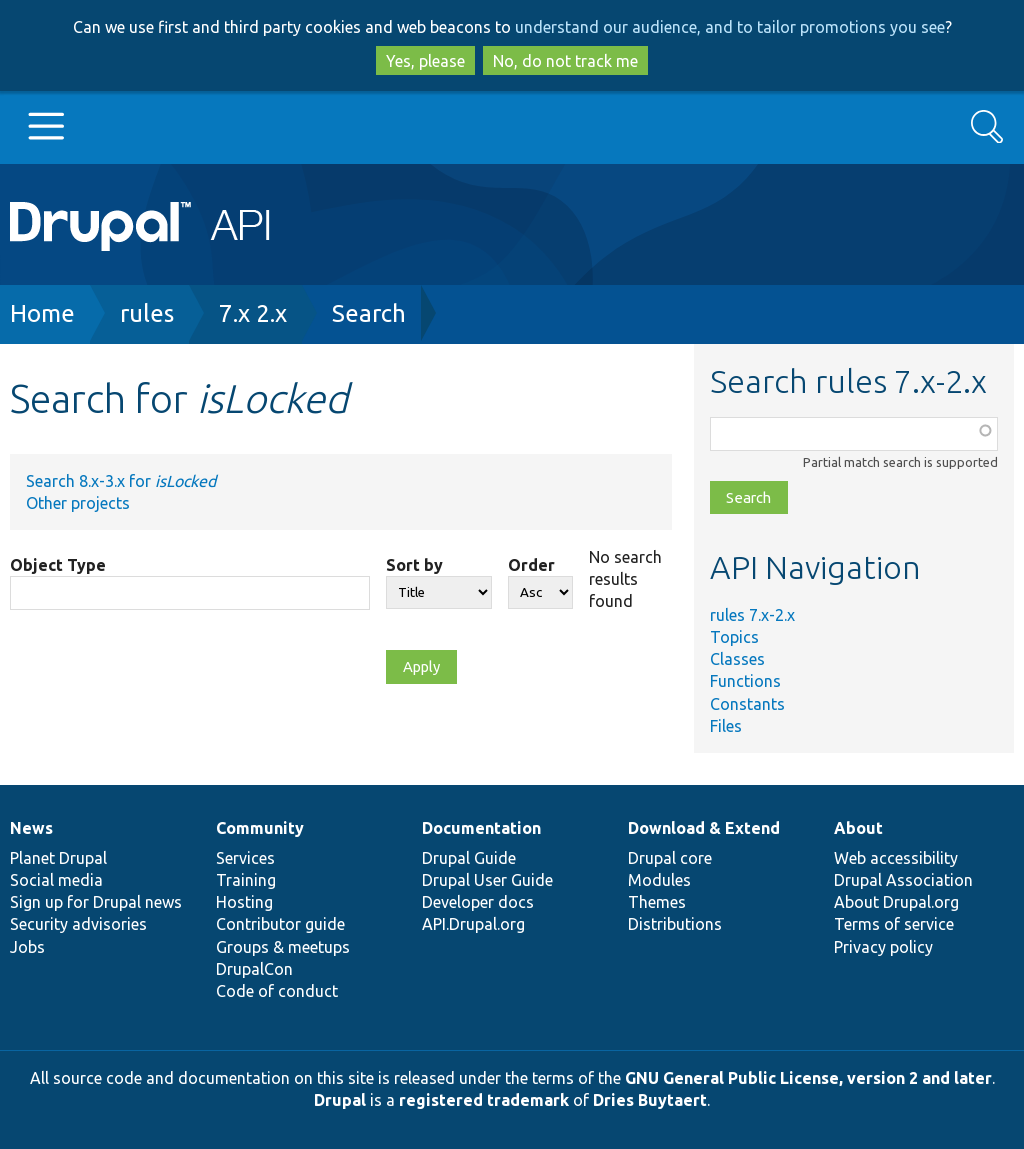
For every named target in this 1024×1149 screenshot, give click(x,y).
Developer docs (478, 902)
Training (246, 880)
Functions (745, 681)
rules (147, 313)
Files (726, 726)
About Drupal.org (896, 902)
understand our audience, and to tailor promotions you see (730, 27)
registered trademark (484, 1100)
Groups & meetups (283, 947)
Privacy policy (883, 947)
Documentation (481, 828)
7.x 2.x (253, 313)
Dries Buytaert (650, 1100)
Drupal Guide (469, 858)
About (858, 828)
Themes (657, 902)
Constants (747, 704)
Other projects (78, 503)
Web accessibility (896, 858)
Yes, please (425, 61)
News (31, 828)
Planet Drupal (58, 858)
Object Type (58, 565)
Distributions (675, 924)
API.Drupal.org (473, 924)
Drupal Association (903, 880)
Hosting (244, 902)
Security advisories (78, 924)
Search (369, 313)
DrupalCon (254, 969)
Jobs (27, 947)
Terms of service (894, 924)
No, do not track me (565, 61)
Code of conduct (277, 991)
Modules (659, 880)
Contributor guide (280, 924)
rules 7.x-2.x (752, 615)
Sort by (414, 565)
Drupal (340, 1100)
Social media (56, 880)
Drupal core (670, 858)
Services (245, 858)
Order (531, 565)
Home (42, 313)
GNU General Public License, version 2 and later (808, 1078)
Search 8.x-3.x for (121, 481)
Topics (734, 637)
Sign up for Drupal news (96, 902)
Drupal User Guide (487, 880)
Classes (737, 659)
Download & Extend (704, 828)
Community (260, 828)
